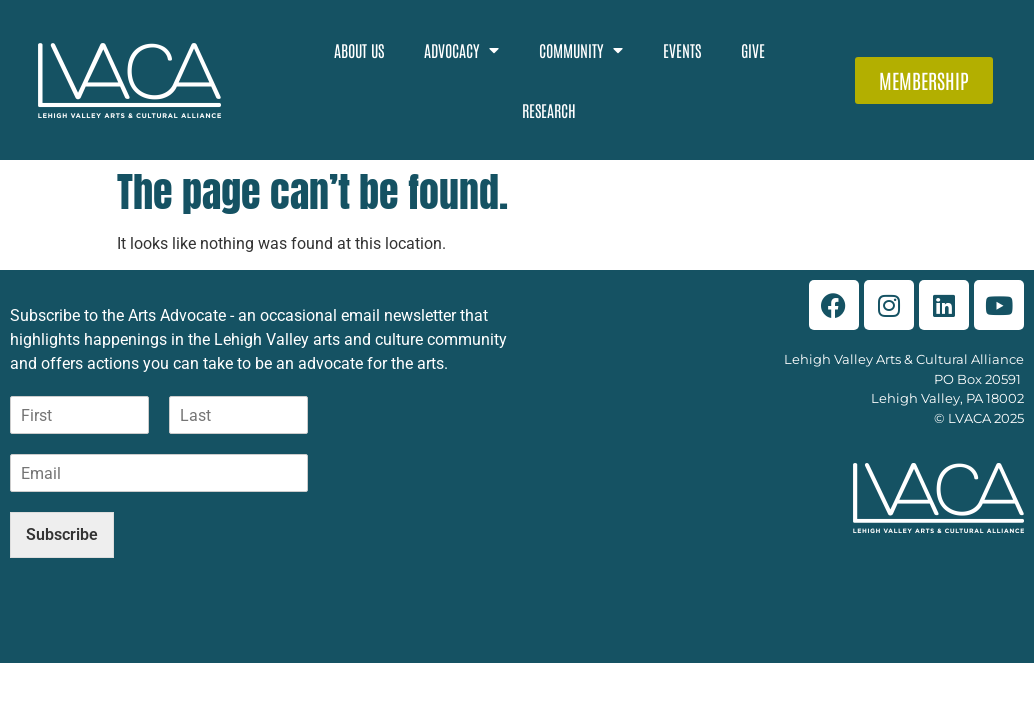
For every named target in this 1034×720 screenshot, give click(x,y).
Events (682, 50)
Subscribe (62, 524)
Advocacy (461, 50)
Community (581, 50)
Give (753, 50)
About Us (359, 50)
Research (549, 110)
